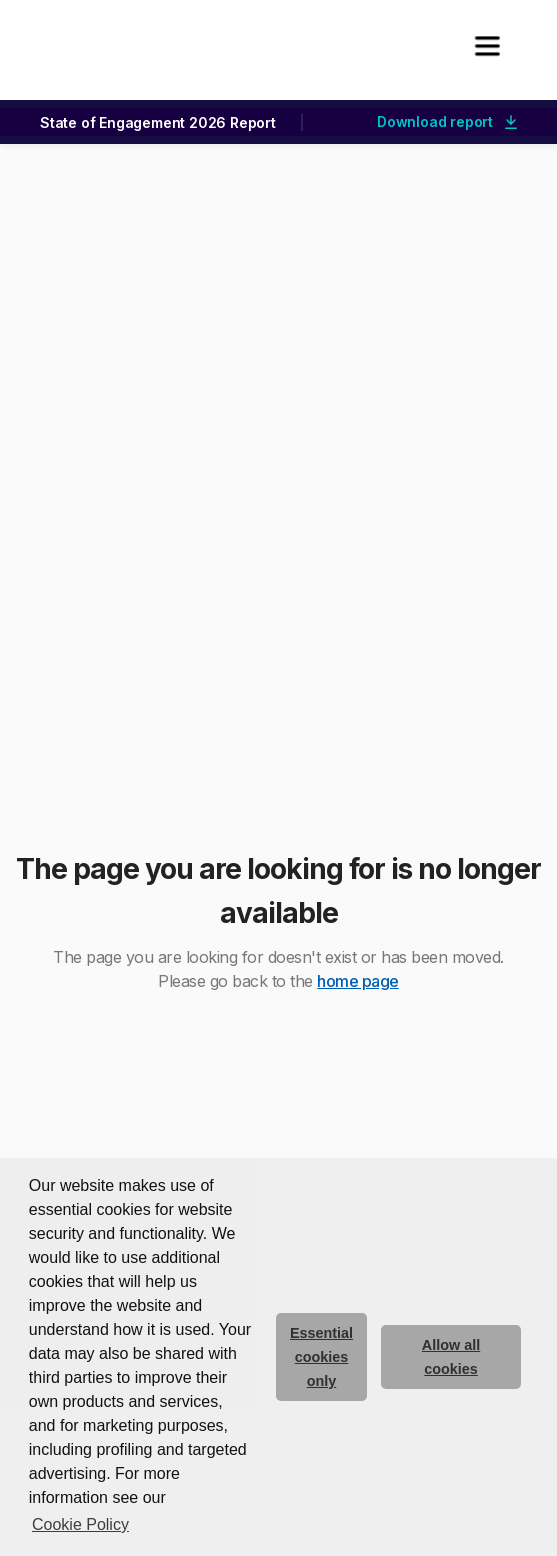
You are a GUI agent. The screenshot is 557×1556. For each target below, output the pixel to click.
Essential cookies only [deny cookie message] (321, 1357)
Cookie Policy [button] (80, 1524)
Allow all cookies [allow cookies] (451, 1357)
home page (358, 981)
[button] (487, 46)
